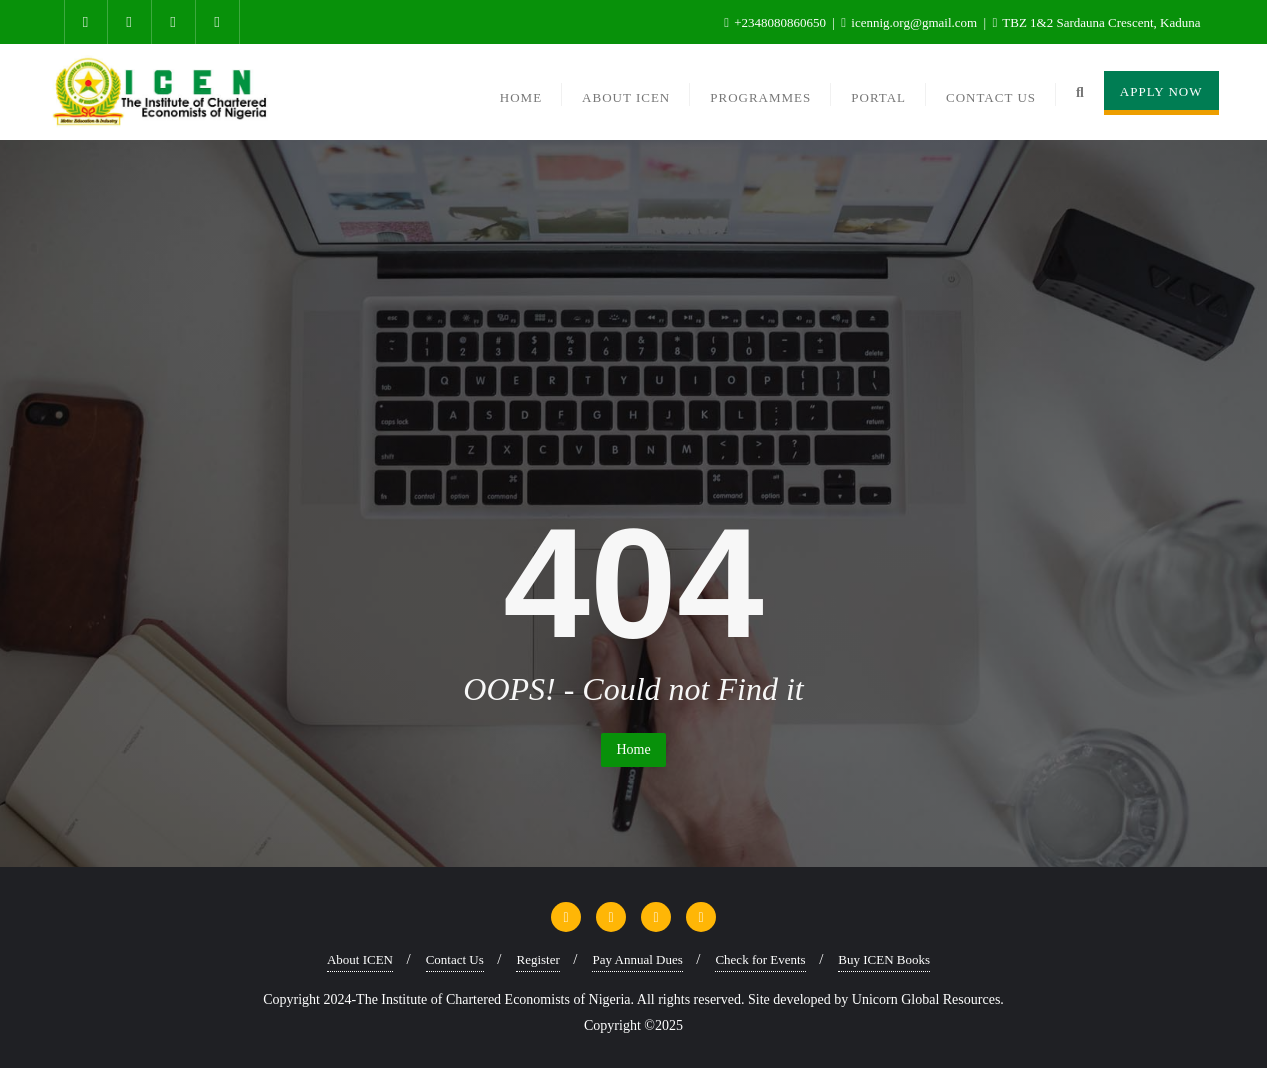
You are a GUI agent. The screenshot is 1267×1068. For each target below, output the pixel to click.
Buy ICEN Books (884, 959)
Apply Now (1161, 91)
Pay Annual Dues (637, 959)
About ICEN (360, 959)
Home (633, 749)
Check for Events (760, 959)
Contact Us (455, 959)
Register (537, 959)
